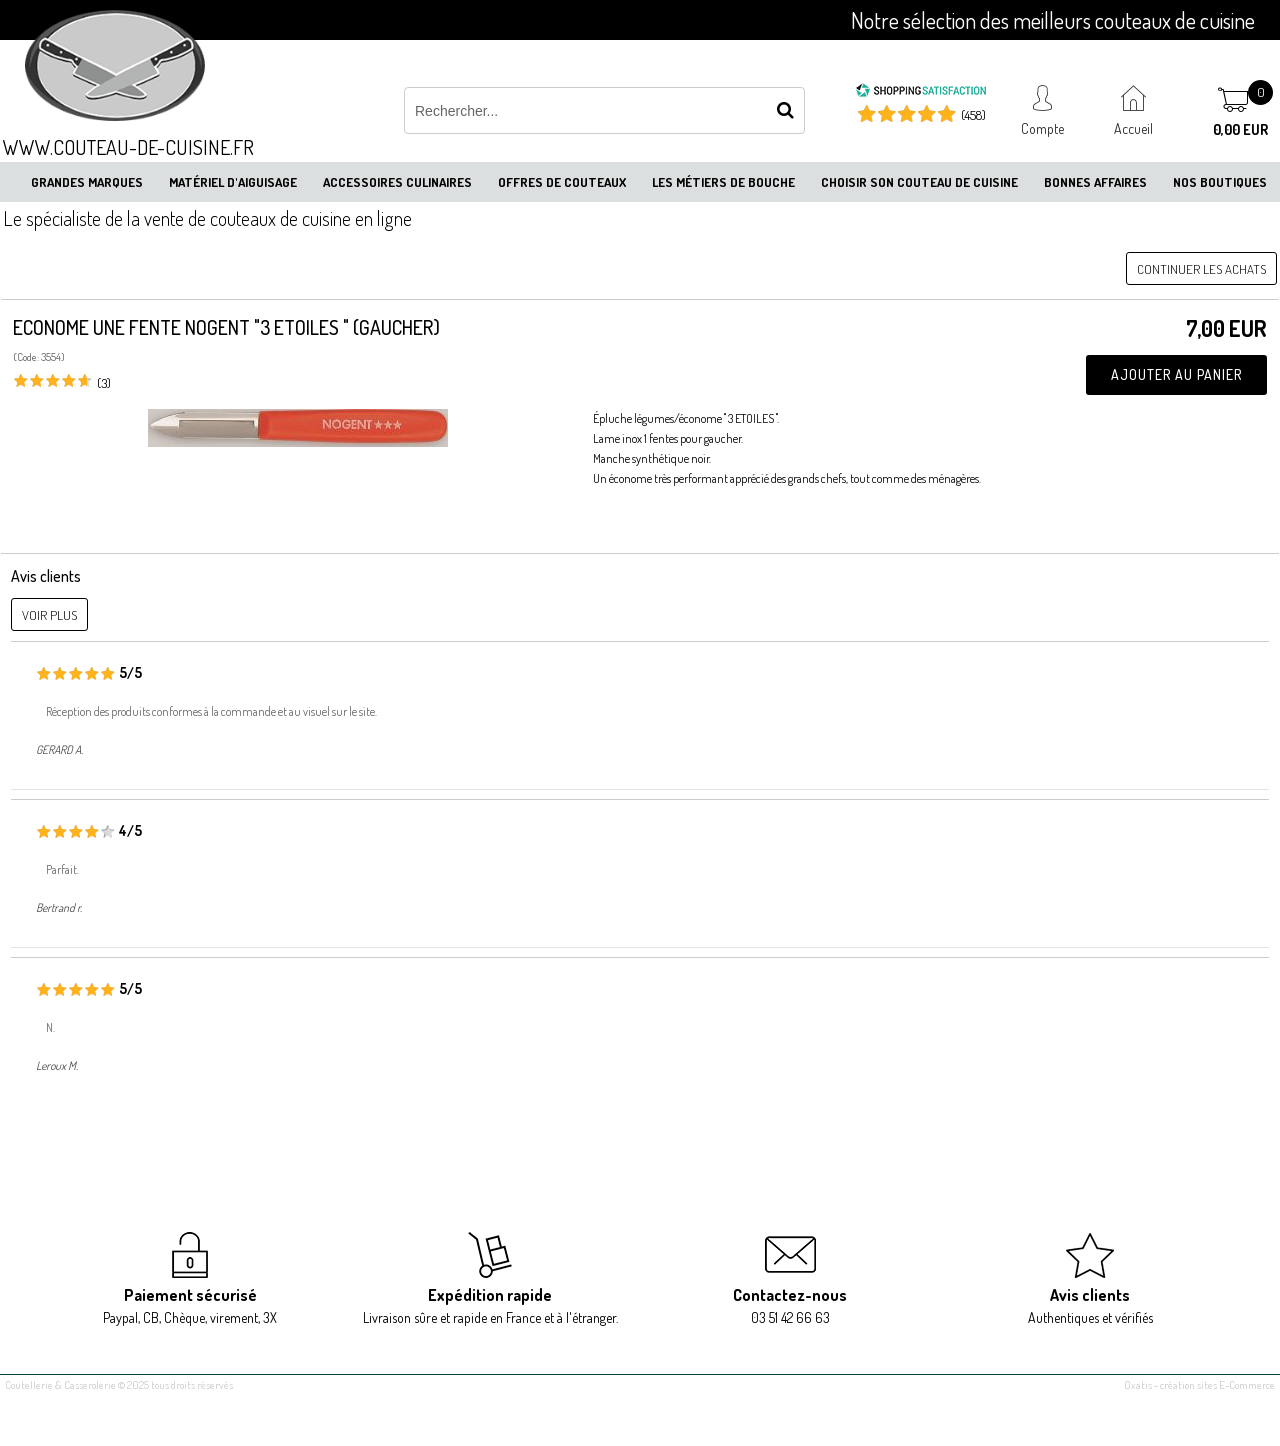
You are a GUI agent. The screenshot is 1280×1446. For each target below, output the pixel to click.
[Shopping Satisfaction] (921, 93)
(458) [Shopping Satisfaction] (973, 115)
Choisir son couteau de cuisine (919, 182)
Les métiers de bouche (723, 182)
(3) (104, 383)
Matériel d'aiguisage (233, 182)
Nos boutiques (1220, 182)
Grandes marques (87, 182)
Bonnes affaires (1095, 182)
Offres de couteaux (562, 182)
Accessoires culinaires (397, 182)
